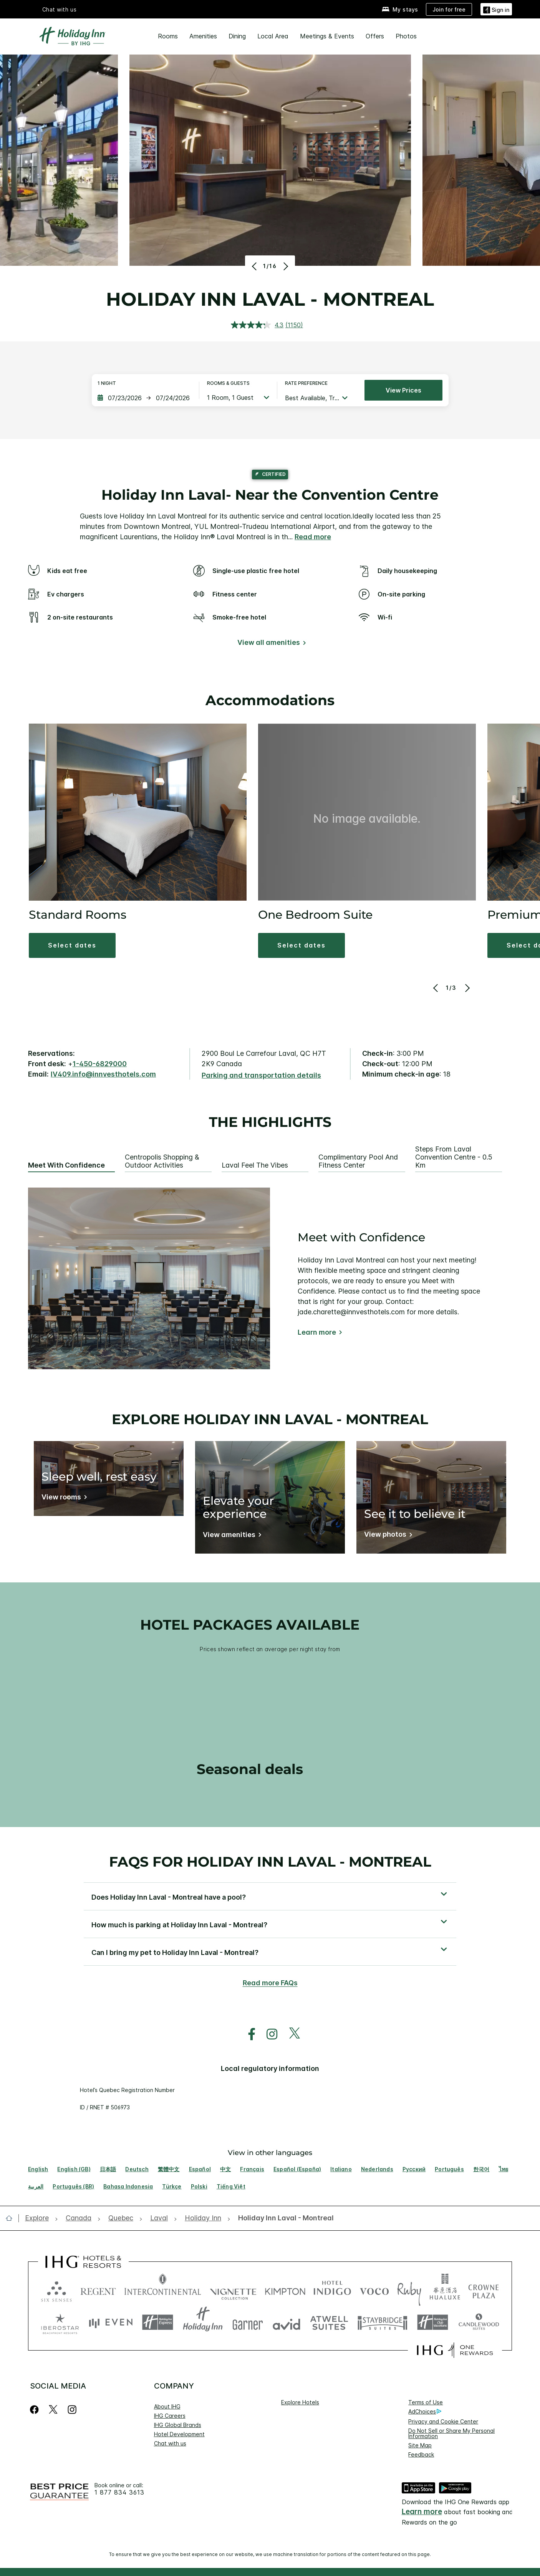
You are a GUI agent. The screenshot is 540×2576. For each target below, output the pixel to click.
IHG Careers (170, 2415)
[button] (72, 945)
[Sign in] (496, 9)
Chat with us (59, 9)
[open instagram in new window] (268, 2034)
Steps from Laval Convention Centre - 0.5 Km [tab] (453, 1157)
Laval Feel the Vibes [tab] (255, 1165)
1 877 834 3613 (119, 2492)
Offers (375, 36)
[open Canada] (78, 2218)
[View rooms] (62, 1498)
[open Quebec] (121, 2218)
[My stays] (400, 9)
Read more (313, 537)
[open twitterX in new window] (290, 2034)
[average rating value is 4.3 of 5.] (258, 325)
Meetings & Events (327, 36)
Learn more (317, 1332)
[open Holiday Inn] (203, 2218)
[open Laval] (159, 2218)
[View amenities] (230, 1536)
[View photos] (386, 1536)
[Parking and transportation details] (261, 1076)
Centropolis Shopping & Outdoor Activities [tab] (162, 1161)
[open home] (12, 2218)
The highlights (270, 1122)
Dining (237, 36)
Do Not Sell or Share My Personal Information (451, 2433)
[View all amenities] (270, 644)
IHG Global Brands (177, 2425)
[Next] (285, 266)
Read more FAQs (270, 1983)
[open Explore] (39, 2218)
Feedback (421, 2454)
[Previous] (255, 266)
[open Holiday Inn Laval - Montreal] (284, 2218)
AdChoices (424, 2411)
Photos (406, 36)
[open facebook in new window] (247, 2034)
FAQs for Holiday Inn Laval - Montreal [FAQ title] (270, 1861)
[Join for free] (449, 9)
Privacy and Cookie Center (443, 2421)
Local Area (272, 36)
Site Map (420, 2445)
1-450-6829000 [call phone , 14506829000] (100, 1064)
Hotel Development (179, 2434)
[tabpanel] (270, 1278)
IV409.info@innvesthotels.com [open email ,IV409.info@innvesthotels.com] (103, 1074)
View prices (403, 390)
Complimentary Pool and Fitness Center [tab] (358, 1161)
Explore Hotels (300, 2402)
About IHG (167, 2406)
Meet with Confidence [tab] (66, 1165)
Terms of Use (425, 2402)
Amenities (203, 36)
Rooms (168, 36)
